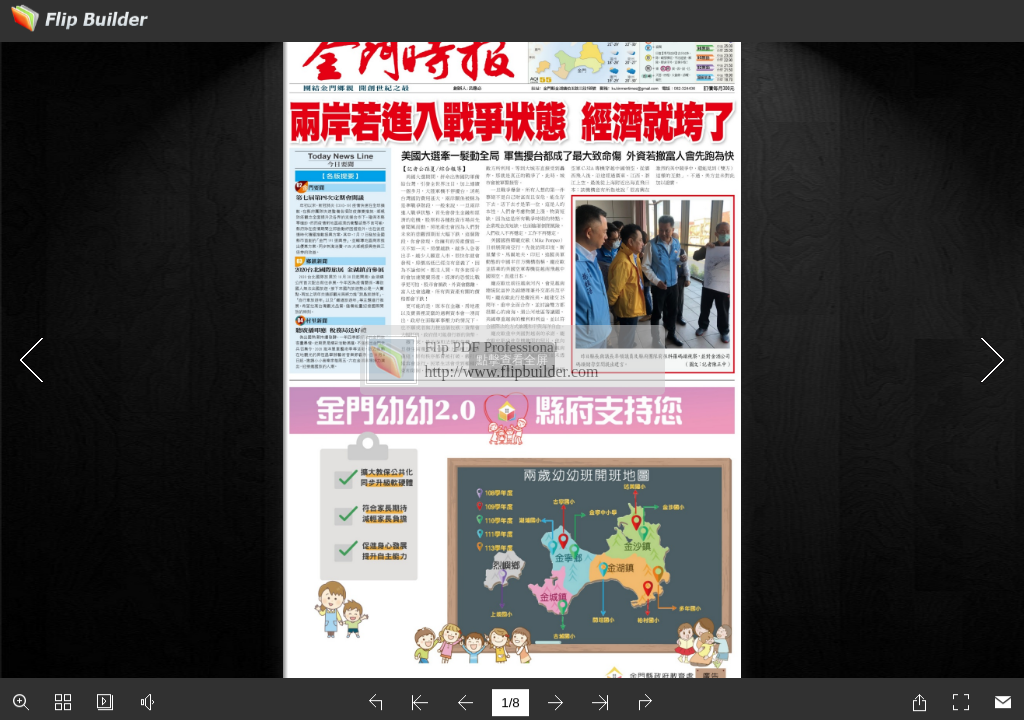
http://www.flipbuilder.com (512, 371)
